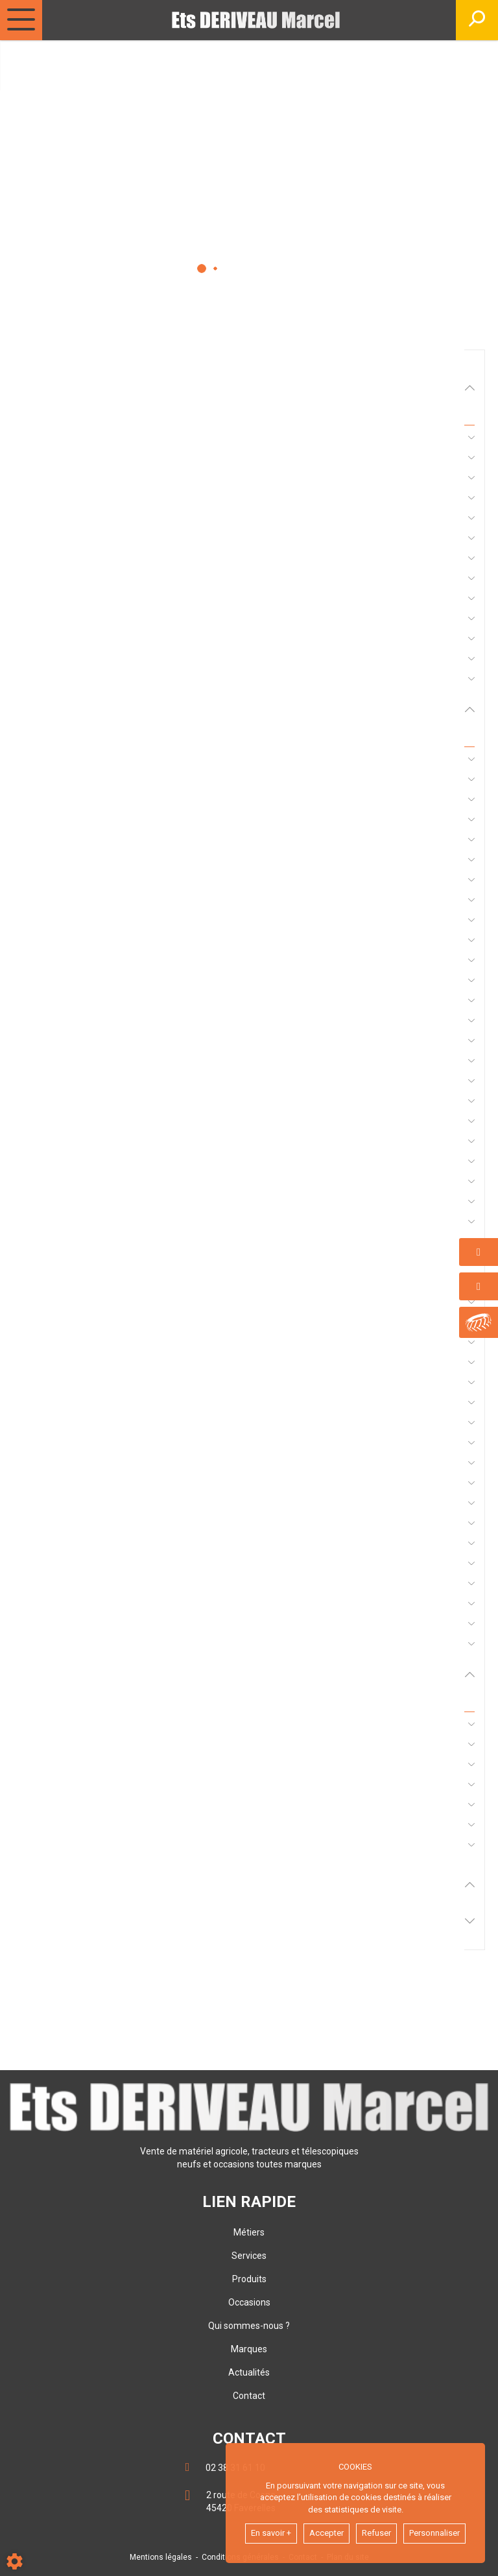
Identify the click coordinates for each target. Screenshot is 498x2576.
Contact (249, 2396)
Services (249, 2255)
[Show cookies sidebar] (14, 2561)
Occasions (249, 2302)
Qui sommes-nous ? (249, 2325)
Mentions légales (161, 2557)
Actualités (249, 2372)
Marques (249, 2349)
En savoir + (271, 2533)
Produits (249, 2279)
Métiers (249, 2232)
